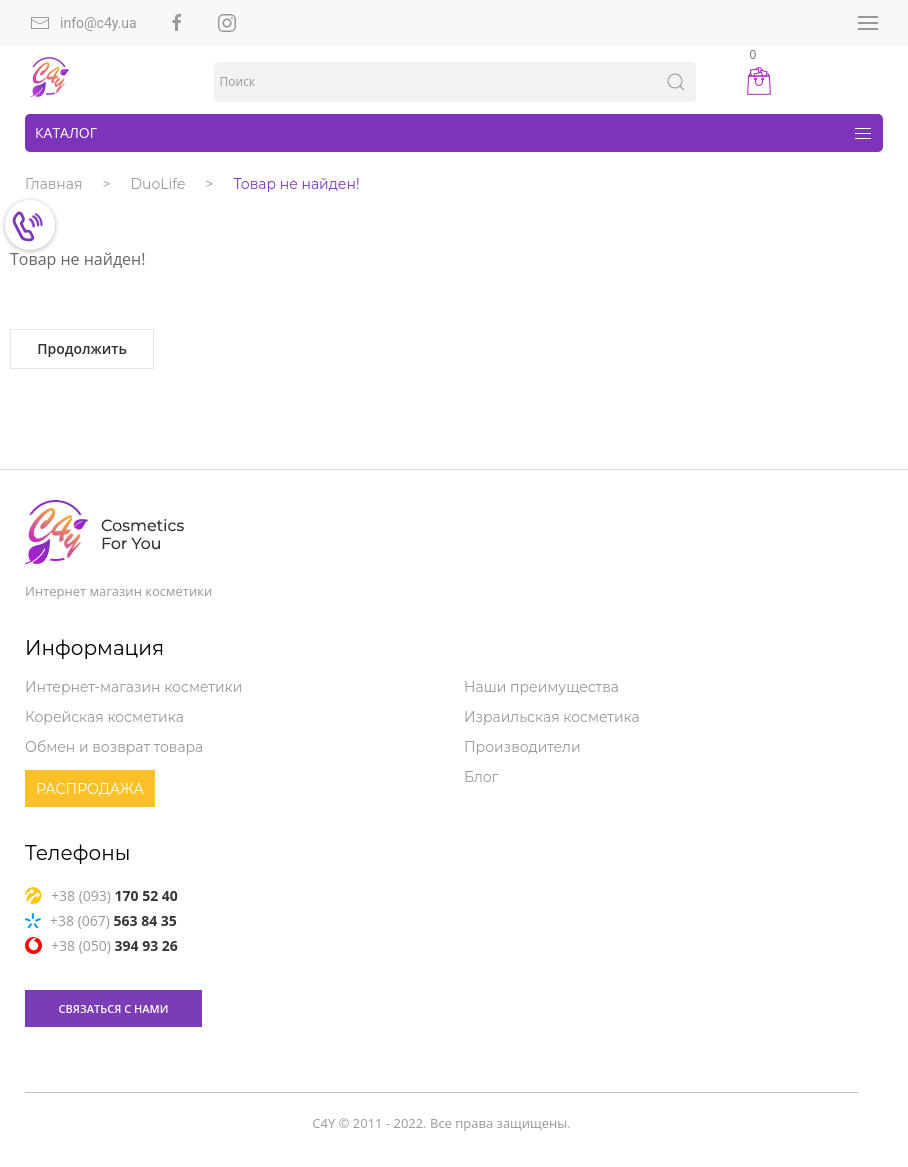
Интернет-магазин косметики (133, 687)
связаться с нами (114, 1008)
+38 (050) (101, 945)
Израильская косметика (552, 717)
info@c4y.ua (83, 23)
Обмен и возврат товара (114, 747)
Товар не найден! (296, 184)
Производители (522, 747)
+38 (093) (101, 895)
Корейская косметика (104, 717)
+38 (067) (101, 920)
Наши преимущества (541, 687)
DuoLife (158, 184)
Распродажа (90, 789)
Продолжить (82, 348)
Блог (481, 777)
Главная (53, 184)
